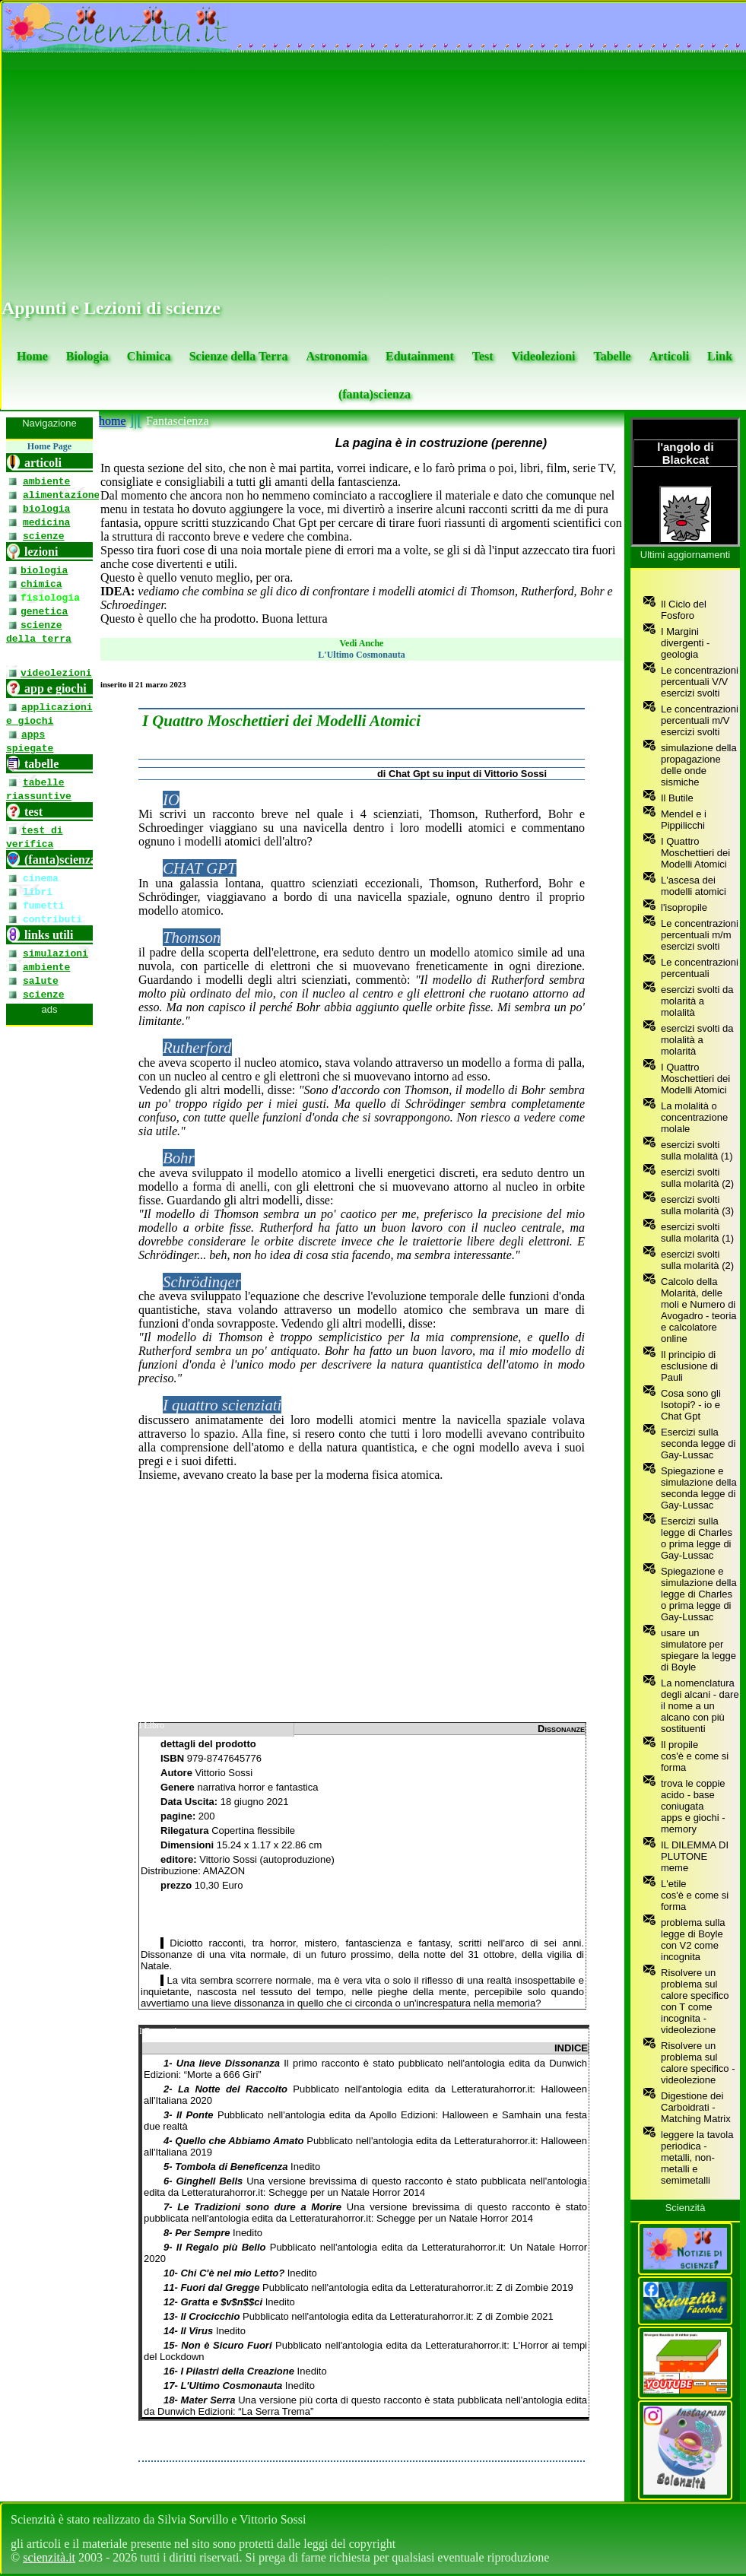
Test (483, 356)
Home (32, 356)
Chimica (149, 356)
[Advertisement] (375, 176)
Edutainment (420, 356)
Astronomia (336, 356)
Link (719, 356)
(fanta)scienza (374, 394)
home (112, 420)
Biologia (87, 356)
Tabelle (611, 356)
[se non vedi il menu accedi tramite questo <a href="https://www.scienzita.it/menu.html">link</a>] (49, 1456)
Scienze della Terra (238, 356)
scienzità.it (49, 2557)
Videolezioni (544, 356)
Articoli (669, 356)
